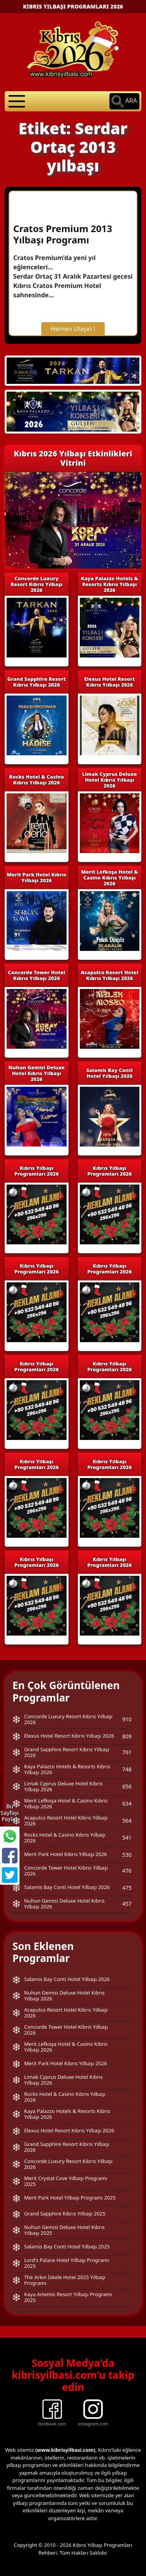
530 (127, 1854)
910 (127, 1719)
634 (127, 1803)
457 (127, 1903)
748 (127, 1769)
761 (127, 1752)
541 (127, 1837)
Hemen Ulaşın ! (73, 328)
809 (127, 1736)
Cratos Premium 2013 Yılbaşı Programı (62, 234)
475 (127, 1887)
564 (127, 1820)
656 (127, 1786)
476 (127, 1870)
